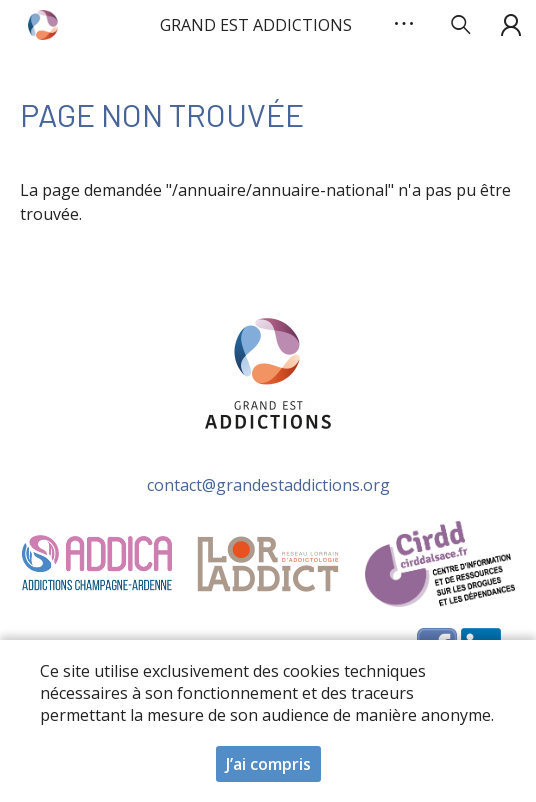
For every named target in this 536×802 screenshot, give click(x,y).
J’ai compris (268, 771)
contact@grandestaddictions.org (268, 485)
